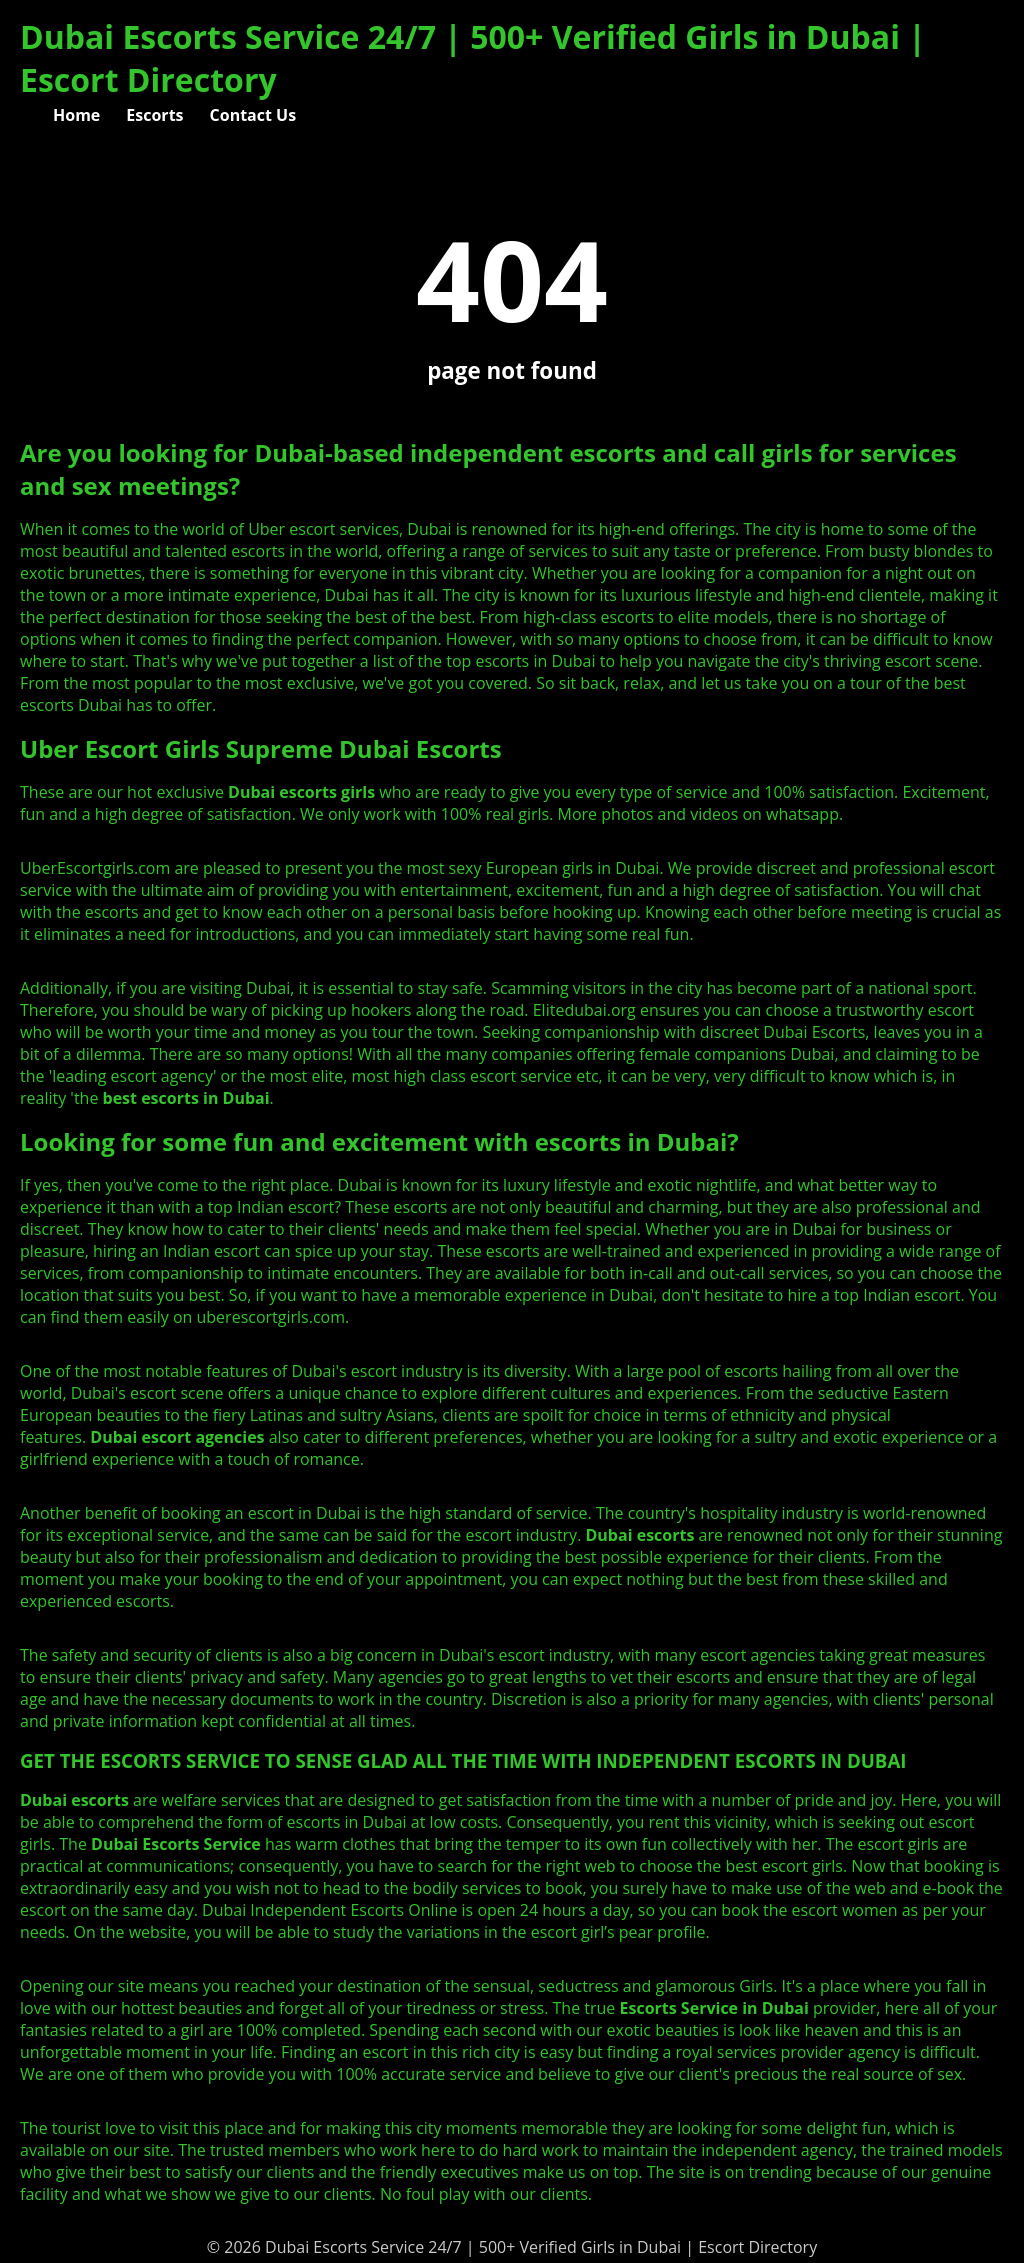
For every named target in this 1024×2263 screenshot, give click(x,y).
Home (76, 115)
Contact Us (253, 115)
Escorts (154, 115)
